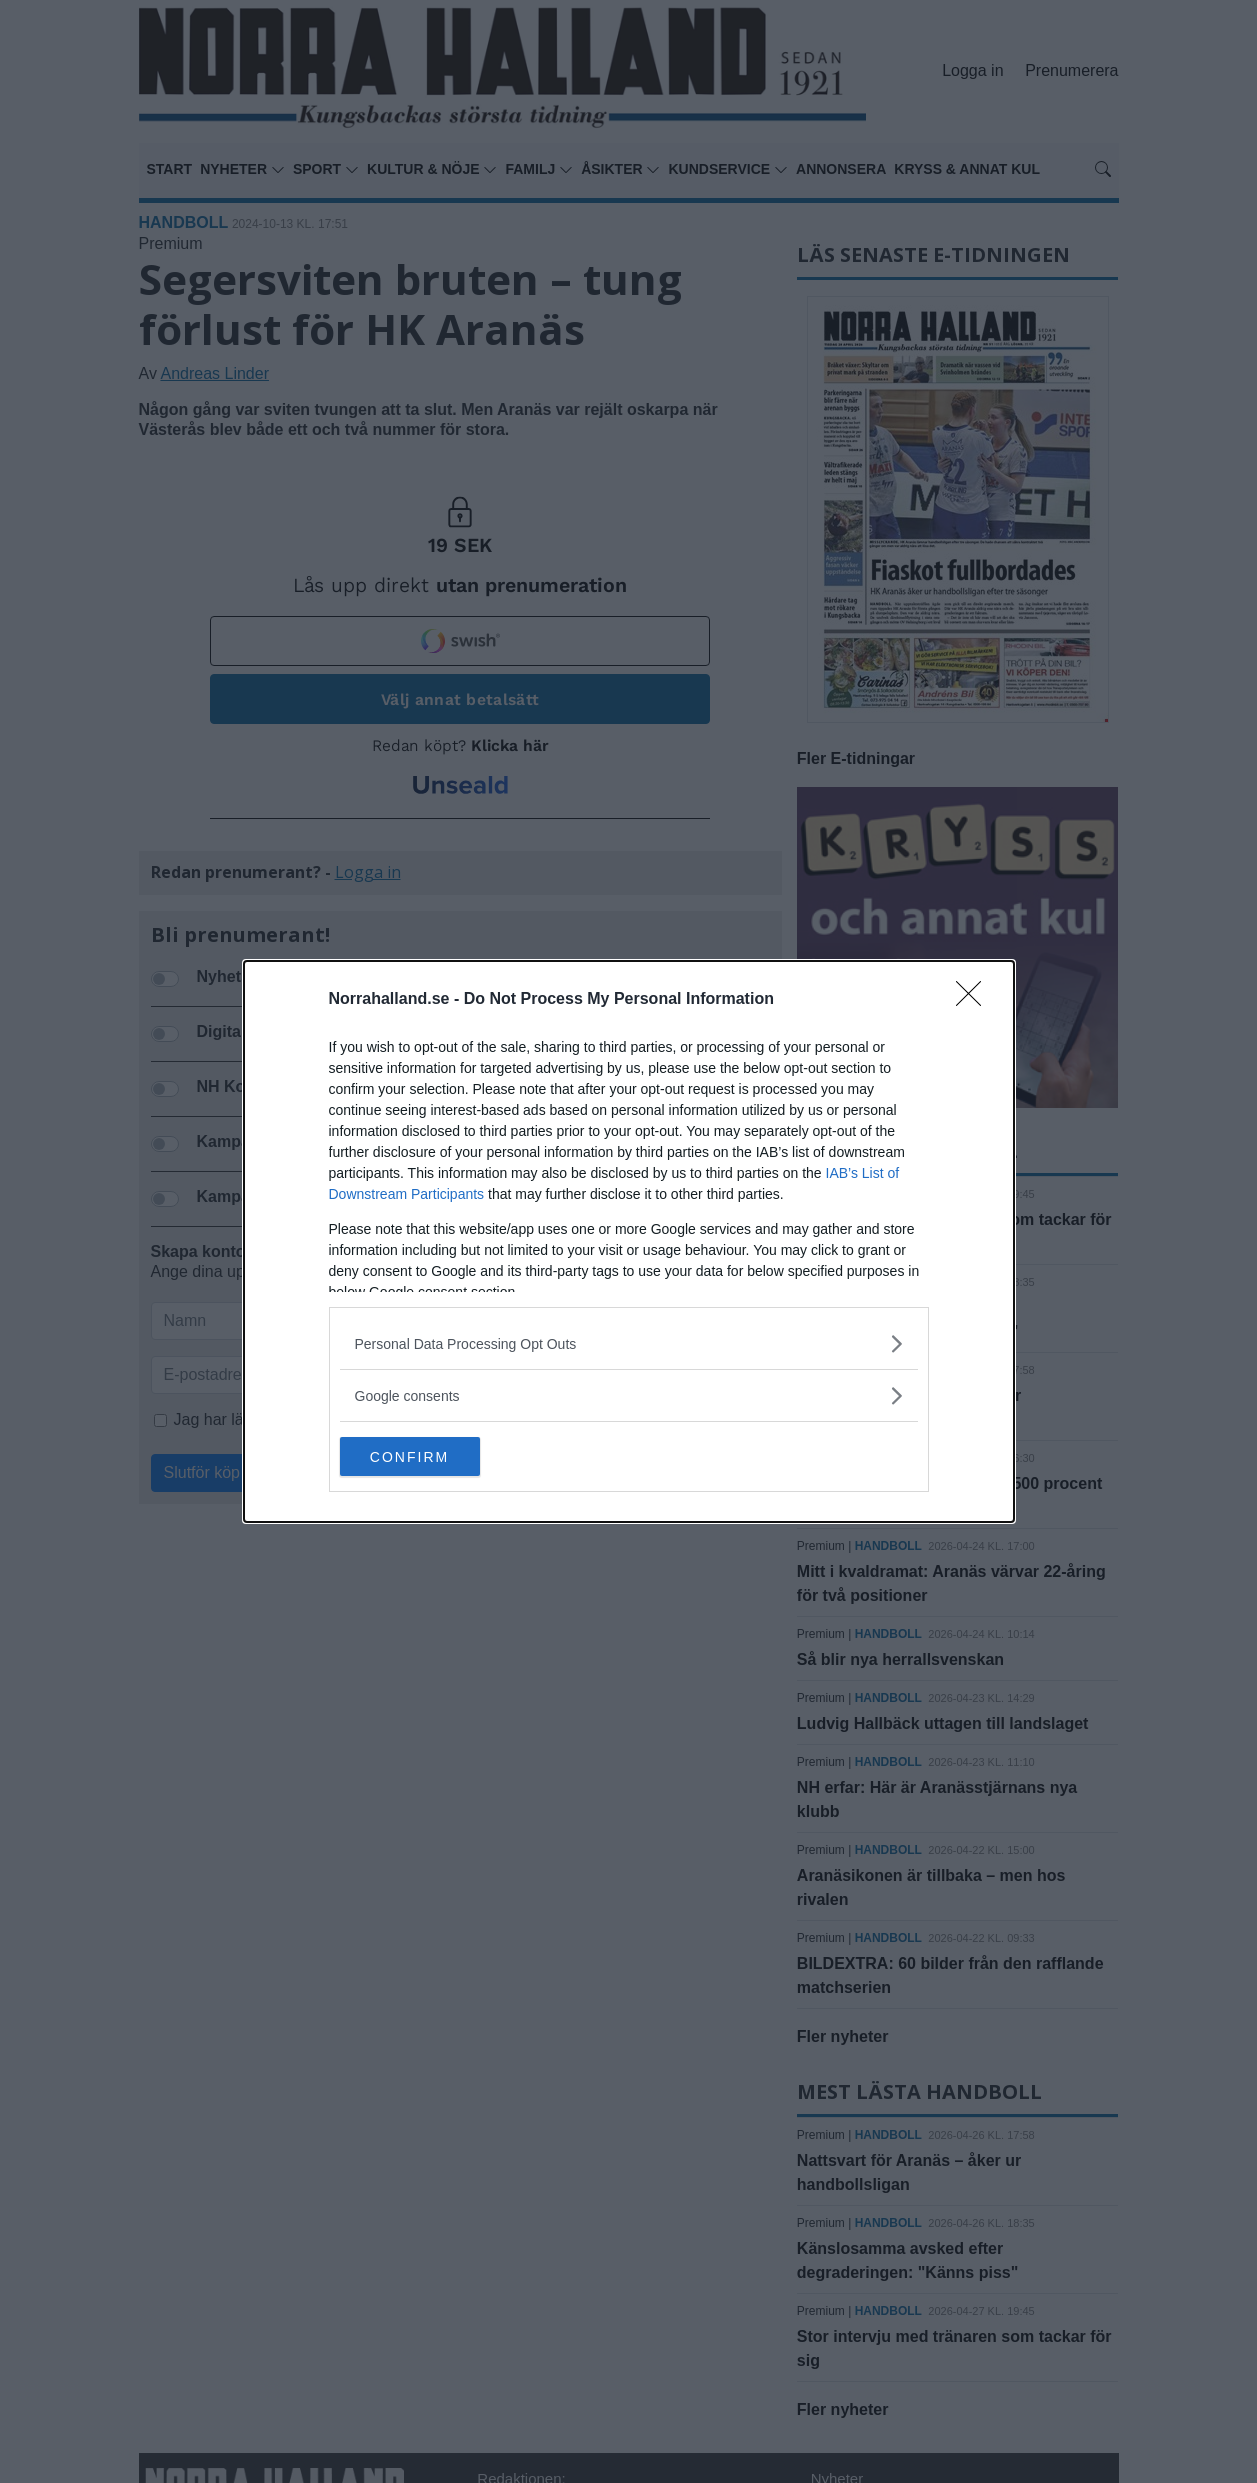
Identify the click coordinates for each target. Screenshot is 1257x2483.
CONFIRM (434, 1457)
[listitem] (629, 1343)
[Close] (975, 1000)
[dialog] (629, 1242)
